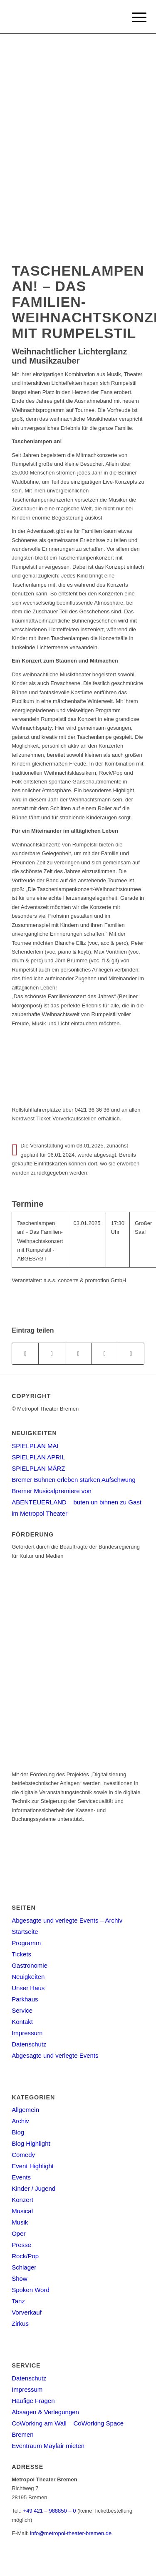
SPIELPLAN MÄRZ (38, 1468)
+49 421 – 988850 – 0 (49, 2511)
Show (19, 2278)
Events (21, 2177)
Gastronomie (29, 1965)
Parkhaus (25, 1999)
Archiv (20, 2120)
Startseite (25, 1931)
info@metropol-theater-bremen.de (70, 2533)
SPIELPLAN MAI (35, 1445)
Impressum (27, 2032)
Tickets (21, 1954)
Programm (26, 1942)
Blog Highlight (31, 2143)
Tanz (18, 2301)
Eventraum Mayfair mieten (48, 2445)
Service (22, 2010)
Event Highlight (33, 2165)
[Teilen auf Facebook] (25, 1353)
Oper (18, 2233)
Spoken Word (31, 2289)
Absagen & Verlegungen (45, 2411)
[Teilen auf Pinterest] (104, 1353)
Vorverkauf (27, 2312)
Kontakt (22, 2021)
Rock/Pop (25, 2256)
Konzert (22, 2199)
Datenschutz (29, 2044)
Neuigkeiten (28, 1976)
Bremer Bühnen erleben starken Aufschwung (74, 1479)
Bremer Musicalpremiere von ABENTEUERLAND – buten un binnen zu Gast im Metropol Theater (76, 1502)
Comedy (23, 2154)
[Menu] (133, 17)
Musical (22, 2210)
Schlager (24, 2267)
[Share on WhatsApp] (78, 1353)
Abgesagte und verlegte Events (55, 2055)
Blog (18, 2132)
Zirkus (20, 2323)
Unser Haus (28, 1987)
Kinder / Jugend (33, 2188)
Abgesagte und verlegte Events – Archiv (67, 1920)
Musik (20, 2222)
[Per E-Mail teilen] (131, 1353)
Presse (21, 2244)
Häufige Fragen (33, 2400)
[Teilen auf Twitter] (51, 1353)
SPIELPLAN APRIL (38, 1457)
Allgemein (25, 2109)
